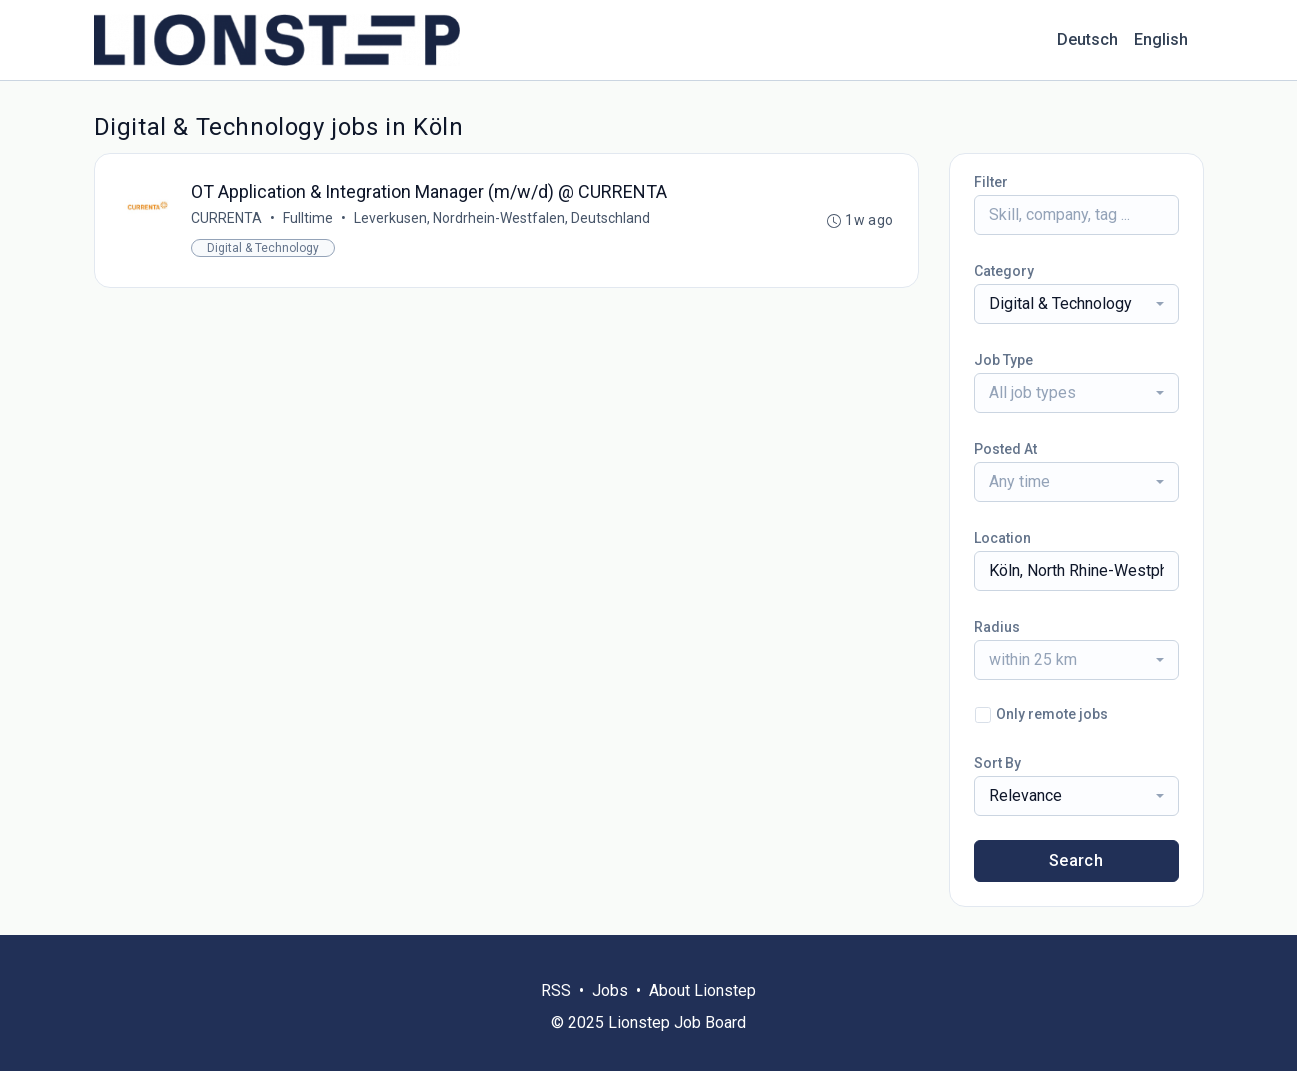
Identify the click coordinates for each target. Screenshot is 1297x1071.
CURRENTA (226, 218)
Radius (997, 627)
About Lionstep (702, 990)
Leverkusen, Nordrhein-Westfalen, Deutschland (502, 218)
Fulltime (308, 218)
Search (1076, 860)
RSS (556, 990)
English (1161, 39)
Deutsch (1087, 39)
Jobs (610, 990)
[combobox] (1076, 304)
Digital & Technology (263, 248)
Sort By (997, 763)
